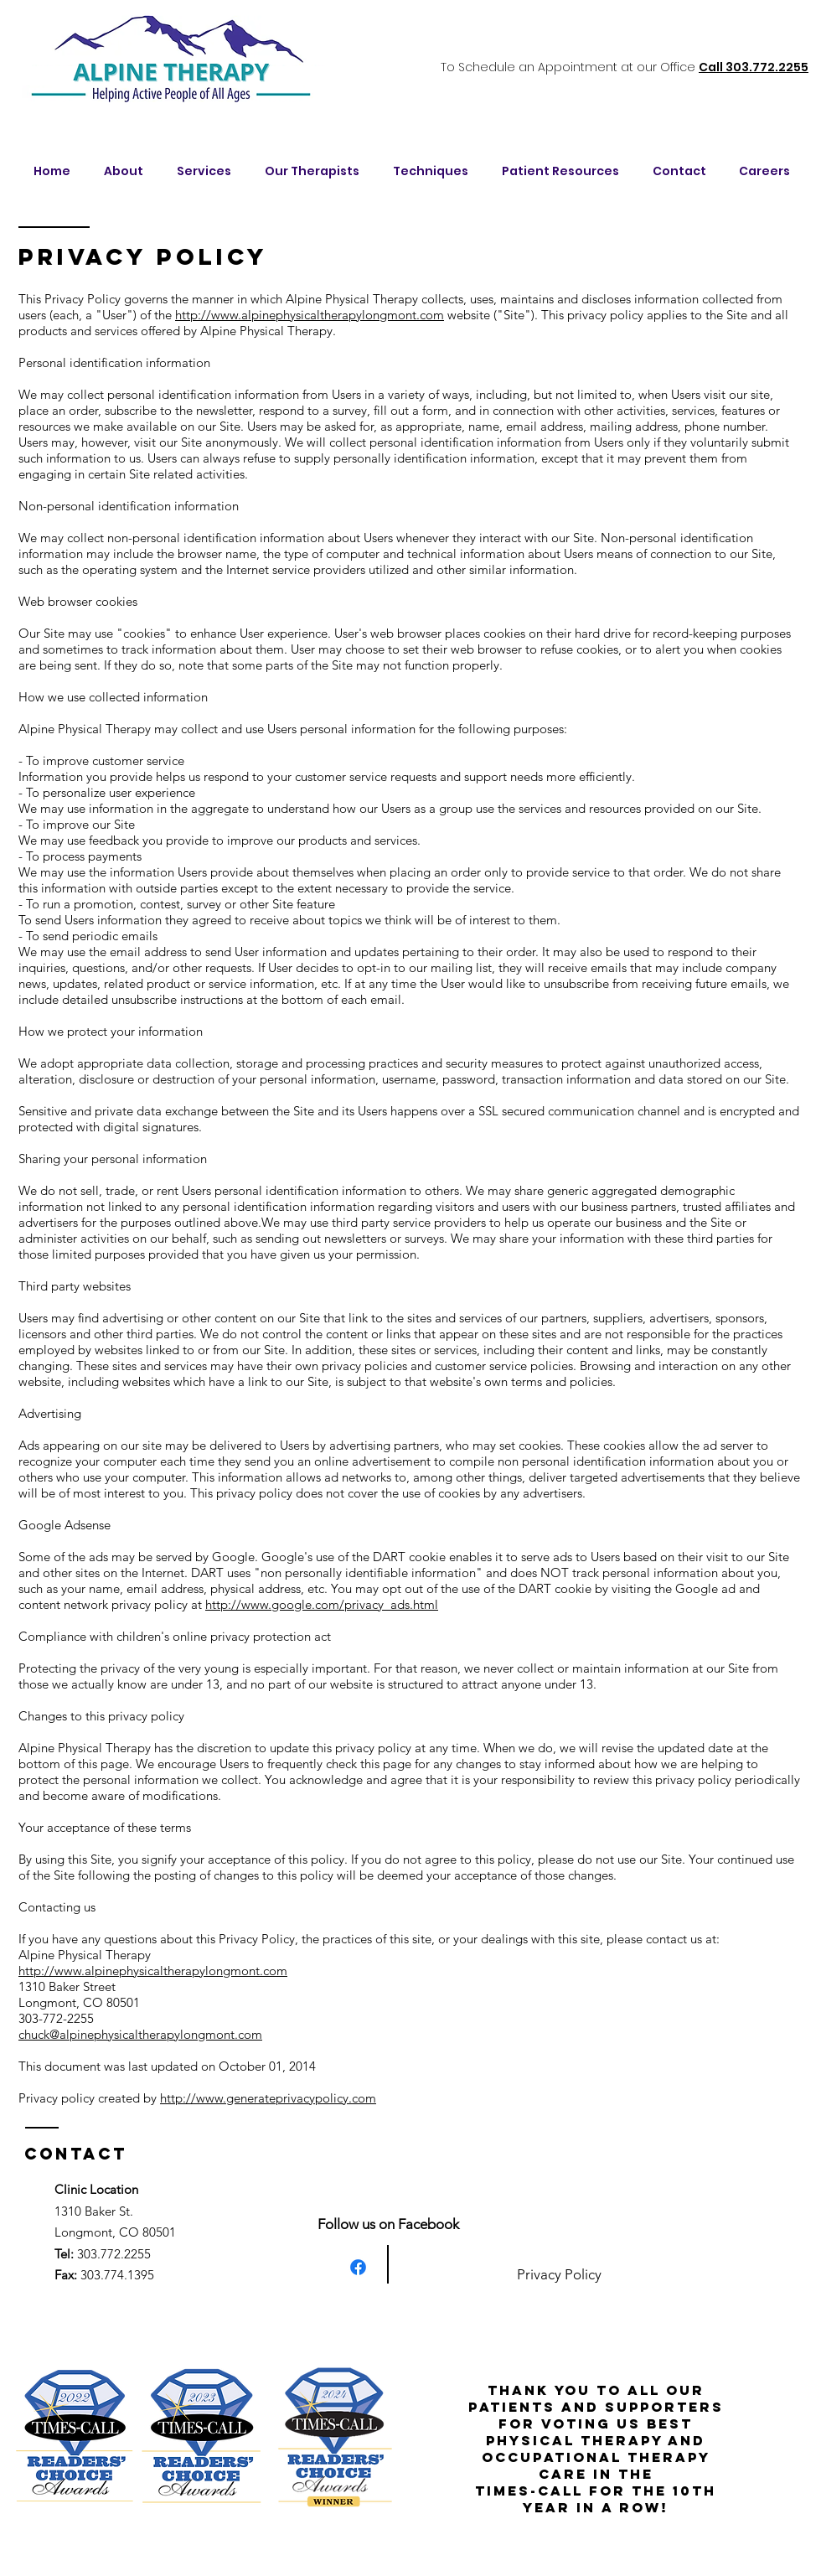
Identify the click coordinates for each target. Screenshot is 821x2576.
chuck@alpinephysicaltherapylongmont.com (140, 2034)
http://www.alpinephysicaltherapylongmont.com (309, 315)
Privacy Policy (559, 2274)
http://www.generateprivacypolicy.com (268, 2098)
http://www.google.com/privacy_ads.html (321, 1604)
